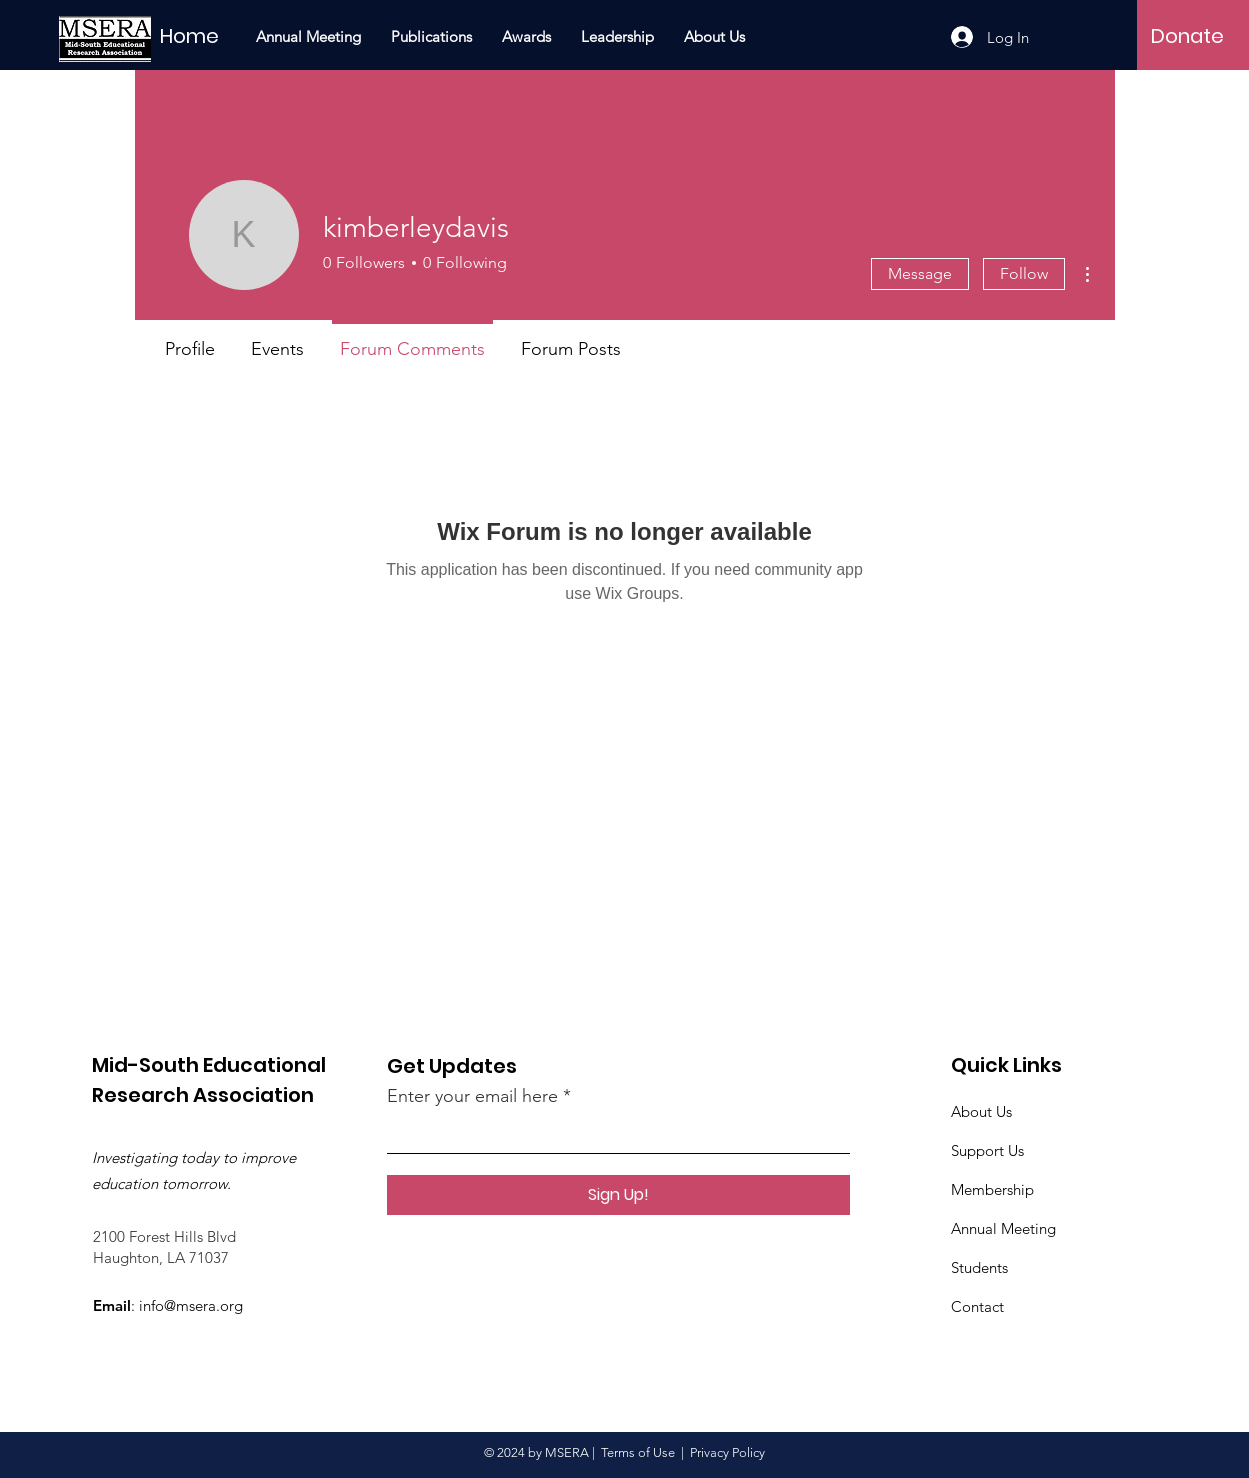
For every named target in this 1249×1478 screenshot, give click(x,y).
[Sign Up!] (618, 1195)
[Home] (217, 35)
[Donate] (1187, 36)
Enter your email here (472, 1096)
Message (920, 273)
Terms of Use (638, 1452)
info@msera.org (191, 1305)
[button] (431, 37)
